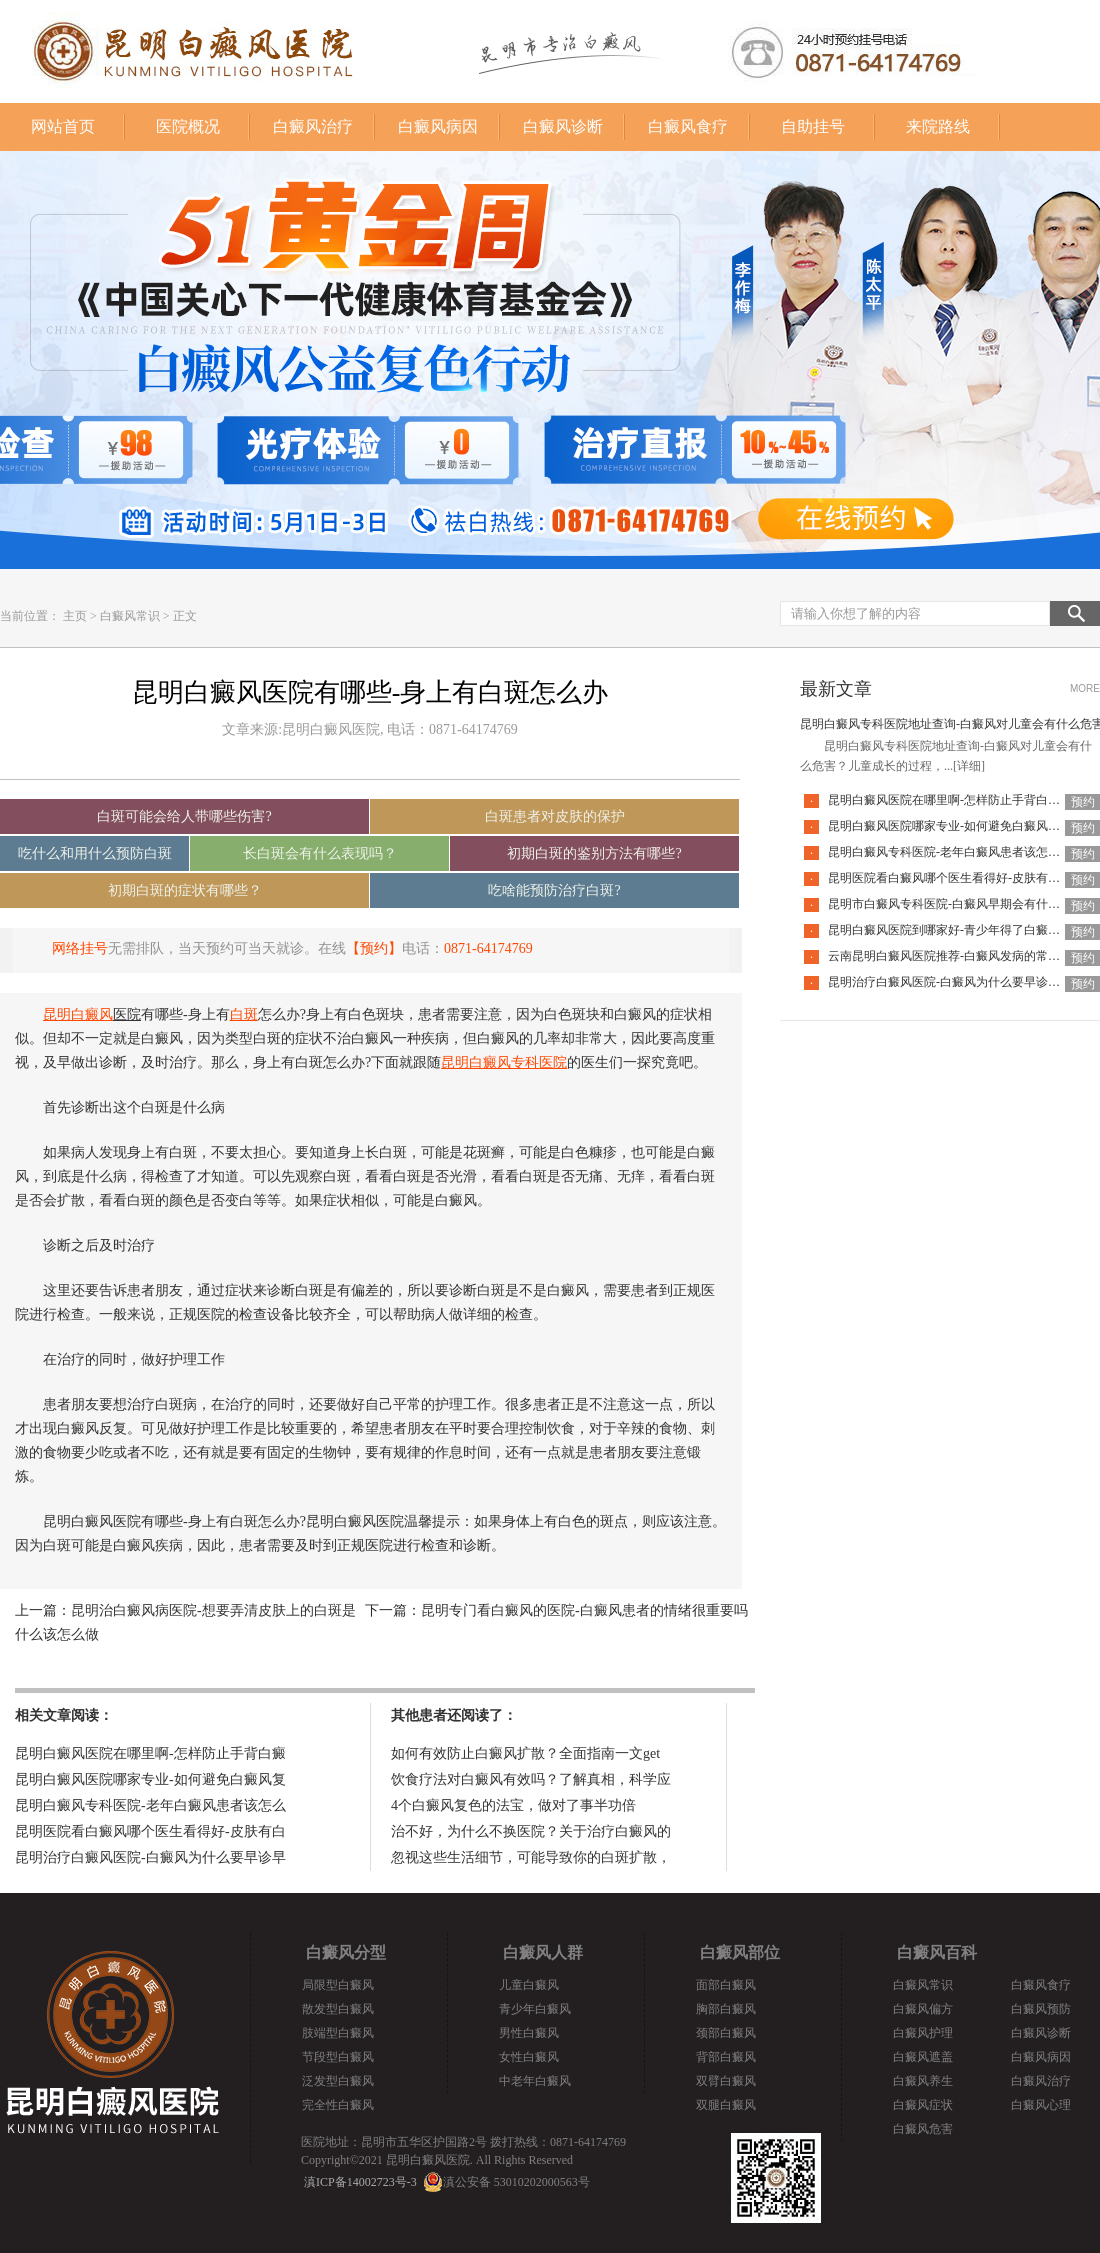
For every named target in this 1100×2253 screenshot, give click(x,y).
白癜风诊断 (563, 126)
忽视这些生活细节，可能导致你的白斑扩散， (531, 1857)
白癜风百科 (937, 1952)
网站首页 (63, 126)
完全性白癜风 (338, 2105)
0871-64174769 (488, 948)
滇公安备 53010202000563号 (516, 2182)
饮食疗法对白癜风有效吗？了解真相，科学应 (531, 1779)
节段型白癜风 (338, 2057)
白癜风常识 (130, 616)
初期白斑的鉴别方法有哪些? (594, 853)
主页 (75, 616)
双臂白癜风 (726, 2081)
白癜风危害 (923, 2129)
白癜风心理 (1041, 2105)
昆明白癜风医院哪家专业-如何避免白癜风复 (150, 1779)
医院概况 (188, 126)
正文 (185, 616)
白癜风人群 (543, 1952)
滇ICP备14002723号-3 (360, 2182)
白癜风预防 (1041, 2009)
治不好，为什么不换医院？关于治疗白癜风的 (531, 1831)
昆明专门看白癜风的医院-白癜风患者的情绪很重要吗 (584, 1610)
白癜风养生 (923, 2081)
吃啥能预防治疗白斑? (554, 890)
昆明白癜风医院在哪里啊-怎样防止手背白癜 (150, 1753)
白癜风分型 (346, 1952)
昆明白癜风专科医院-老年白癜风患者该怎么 (150, 1805)
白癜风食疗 (688, 126)
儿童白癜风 (529, 1985)
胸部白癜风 (726, 2009)
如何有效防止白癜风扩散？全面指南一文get (525, 1753)
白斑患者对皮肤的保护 (555, 816)
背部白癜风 (726, 2057)
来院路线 (938, 126)
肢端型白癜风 (338, 2033)
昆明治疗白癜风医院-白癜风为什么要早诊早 (150, 1857)
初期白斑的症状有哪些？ (185, 890)
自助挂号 (813, 126)
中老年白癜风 (535, 2081)
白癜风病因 (438, 126)
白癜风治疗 (313, 126)
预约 (1083, 802)
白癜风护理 (923, 2033)
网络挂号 (80, 948)
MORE (1085, 688)
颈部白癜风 (726, 2033)
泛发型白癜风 (338, 2081)
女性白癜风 (529, 2057)
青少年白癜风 (535, 2009)
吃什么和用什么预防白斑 (95, 853)
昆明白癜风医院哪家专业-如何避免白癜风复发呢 (956, 826)
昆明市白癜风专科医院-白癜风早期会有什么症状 (956, 904)
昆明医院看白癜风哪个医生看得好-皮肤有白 (150, 1831)
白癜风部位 (740, 1952)
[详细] (969, 766)
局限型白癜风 (338, 1985)
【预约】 (374, 948)
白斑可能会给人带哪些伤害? (184, 816)
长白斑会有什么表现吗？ (320, 853)
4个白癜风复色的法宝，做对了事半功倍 (513, 1805)
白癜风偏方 (923, 2009)
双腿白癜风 (726, 2105)
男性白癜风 (529, 2033)
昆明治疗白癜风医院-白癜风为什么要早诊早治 (950, 982)
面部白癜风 (726, 1985)
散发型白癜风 (338, 2009)
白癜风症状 (923, 2105)
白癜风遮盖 (923, 2057)
